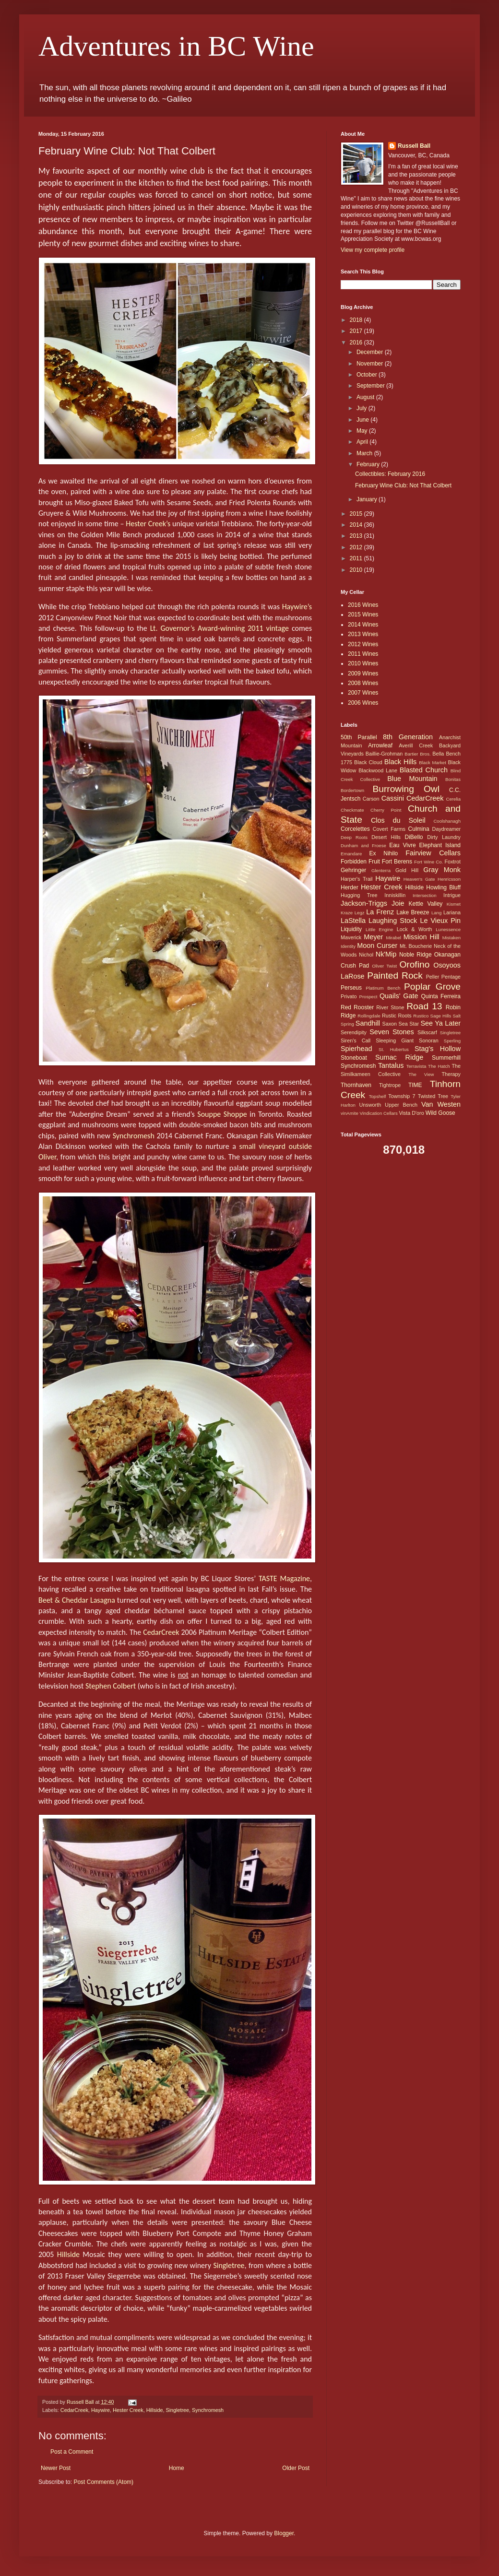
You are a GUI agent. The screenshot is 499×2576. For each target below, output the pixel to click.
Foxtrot (452, 861)
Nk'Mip (386, 954)
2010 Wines (363, 663)
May (362, 430)
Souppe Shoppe (222, 1114)
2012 (357, 547)
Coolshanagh (447, 821)
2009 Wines (363, 673)
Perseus (351, 987)
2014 (357, 524)
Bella (438, 753)
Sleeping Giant (395, 1040)
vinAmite (349, 1113)
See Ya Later (440, 1023)
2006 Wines (363, 702)
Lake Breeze (412, 912)
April (362, 441)
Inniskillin (394, 895)
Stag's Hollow (438, 1048)
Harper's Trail (357, 879)
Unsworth (370, 1105)
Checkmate (352, 810)
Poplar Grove (432, 986)
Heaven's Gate (419, 879)
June (363, 419)
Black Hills (400, 762)
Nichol (366, 954)
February (368, 464)
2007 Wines (363, 692)
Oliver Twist (384, 966)
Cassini (392, 798)
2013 (357, 535)
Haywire (100, 2410)
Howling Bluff (443, 887)
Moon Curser (377, 945)
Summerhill (446, 1057)
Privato (349, 996)
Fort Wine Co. (428, 861)
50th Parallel (359, 737)
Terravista (416, 1066)
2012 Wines (363, 644)
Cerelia (453, 799)
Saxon (389, 1024)
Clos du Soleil (398, 820)
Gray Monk (442, 870)
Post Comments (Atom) (103, 2482)
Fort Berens (397, 861)
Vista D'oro (411, 1113)
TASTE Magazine (284, 1578)
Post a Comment (71, 2451)
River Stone (390, 1007)
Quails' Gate (399, 996)
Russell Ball (414, 145)
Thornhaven (356, 1085)
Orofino (414, 964)
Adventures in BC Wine (176, 46)
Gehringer (353, 870)
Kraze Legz (353, 912)
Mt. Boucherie (416, 946)
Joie (398, 903)
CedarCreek (161, 1632)
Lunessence (448, 929)
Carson (371, 799)
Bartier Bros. (417, 753)
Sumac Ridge (399, 1057)
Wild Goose (440, 1113)
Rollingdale (368, 1015)
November (370, 363)
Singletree (228, 2265)
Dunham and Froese (363, 845)
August (366, 397)
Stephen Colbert (110, 1685)
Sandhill (368, 1023)
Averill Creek (416, 745)
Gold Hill (406, 870)
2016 (357, 342)
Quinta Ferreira (441, 996)
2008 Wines (363, 683)
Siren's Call (355, 1040)
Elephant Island (440, 845)
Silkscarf (427, 1032)
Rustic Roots (397, 1015)
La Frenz (380, 912)
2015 (357, 513)
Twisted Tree (433, 1096)
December (370, 352)
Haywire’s (297, 606)
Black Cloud (368, 762)
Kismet (454, 904)
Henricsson (449, 879)
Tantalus (391, 1065)
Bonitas (453, 779)
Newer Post (56, 2468)
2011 (357, 558)
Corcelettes (355, 829)
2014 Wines (363, 624)
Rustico (420, 1015)
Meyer (373, 937)
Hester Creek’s (148, 523)
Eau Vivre (402, 845)
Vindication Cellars (378, 1113)
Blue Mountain (412, 778)
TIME (415, 1085)
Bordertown (352, 790)
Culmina (418, 829)
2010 (357, 570)
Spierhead (356, 1048)
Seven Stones (391, 1032)
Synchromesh (133, 1135)
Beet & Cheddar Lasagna (76, 1600)
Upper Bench (401, 1105)
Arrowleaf (380, 745)
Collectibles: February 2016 (390, 474)
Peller (433, 977)
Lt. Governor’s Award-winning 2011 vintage (219, 628)
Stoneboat (354, 1057)
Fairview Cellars (433, 853)
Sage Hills (440, 1015)
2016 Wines (363, 605)
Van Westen (441, 1104)
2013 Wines (363, 634)
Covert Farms (389, 829)
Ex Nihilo (383, 853)
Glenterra (381, 870)
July (362, 408)
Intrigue (452, 895)
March (365, 453)
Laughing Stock (392, 920)
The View (421, 1074)
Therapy (451, 1074)
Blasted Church (424, 770)
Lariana (452, 912)
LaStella (353, 920)
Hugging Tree (359, 895)
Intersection (425, 895)
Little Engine (379, 929)
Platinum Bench (383, 988)
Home (176, 2468)
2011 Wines (363, 653)
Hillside (68, 2254)
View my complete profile (372, 250)
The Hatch (439, 1066)
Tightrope (390, 1085)
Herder (349, 887)
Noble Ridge (415, 954)
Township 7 (401, 1096)
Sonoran (429, 1040)
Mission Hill (422, 937)
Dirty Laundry (444, 837)
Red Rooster (357, 1007)
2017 (357, 331)
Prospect (368, 996)
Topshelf (377, 1096)
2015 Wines (363, 614)
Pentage (451, 977)
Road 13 (424, 1006)
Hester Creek (128, 2410)
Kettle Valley (426, 903)
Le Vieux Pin (440, 920)
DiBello (413, 837)
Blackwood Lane (377, 770)
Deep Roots (354, 837)
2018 (357, 320)
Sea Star (409, 1024)
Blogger (284, 2533)
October (367, 374)
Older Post (295, 2468)
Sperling (452, 1040)
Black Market (432, 762)
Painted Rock (395, 975)
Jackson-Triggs (364, 903)
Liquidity (351, 929)
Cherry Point (385, 810)
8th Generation (408, 737)
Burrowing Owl (405, 789)
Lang (436, 912)
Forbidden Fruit (360, 861)
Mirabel (393, 937)
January (367, 499)
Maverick (351, 937)
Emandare (351, 853)
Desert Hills (386, 837)
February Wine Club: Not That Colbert (403, 485)
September (371, 385)
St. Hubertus (394, 1049)
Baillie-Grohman (384, 753)
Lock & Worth (414, 929)
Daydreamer (446, 829)
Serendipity (354, 1032)
